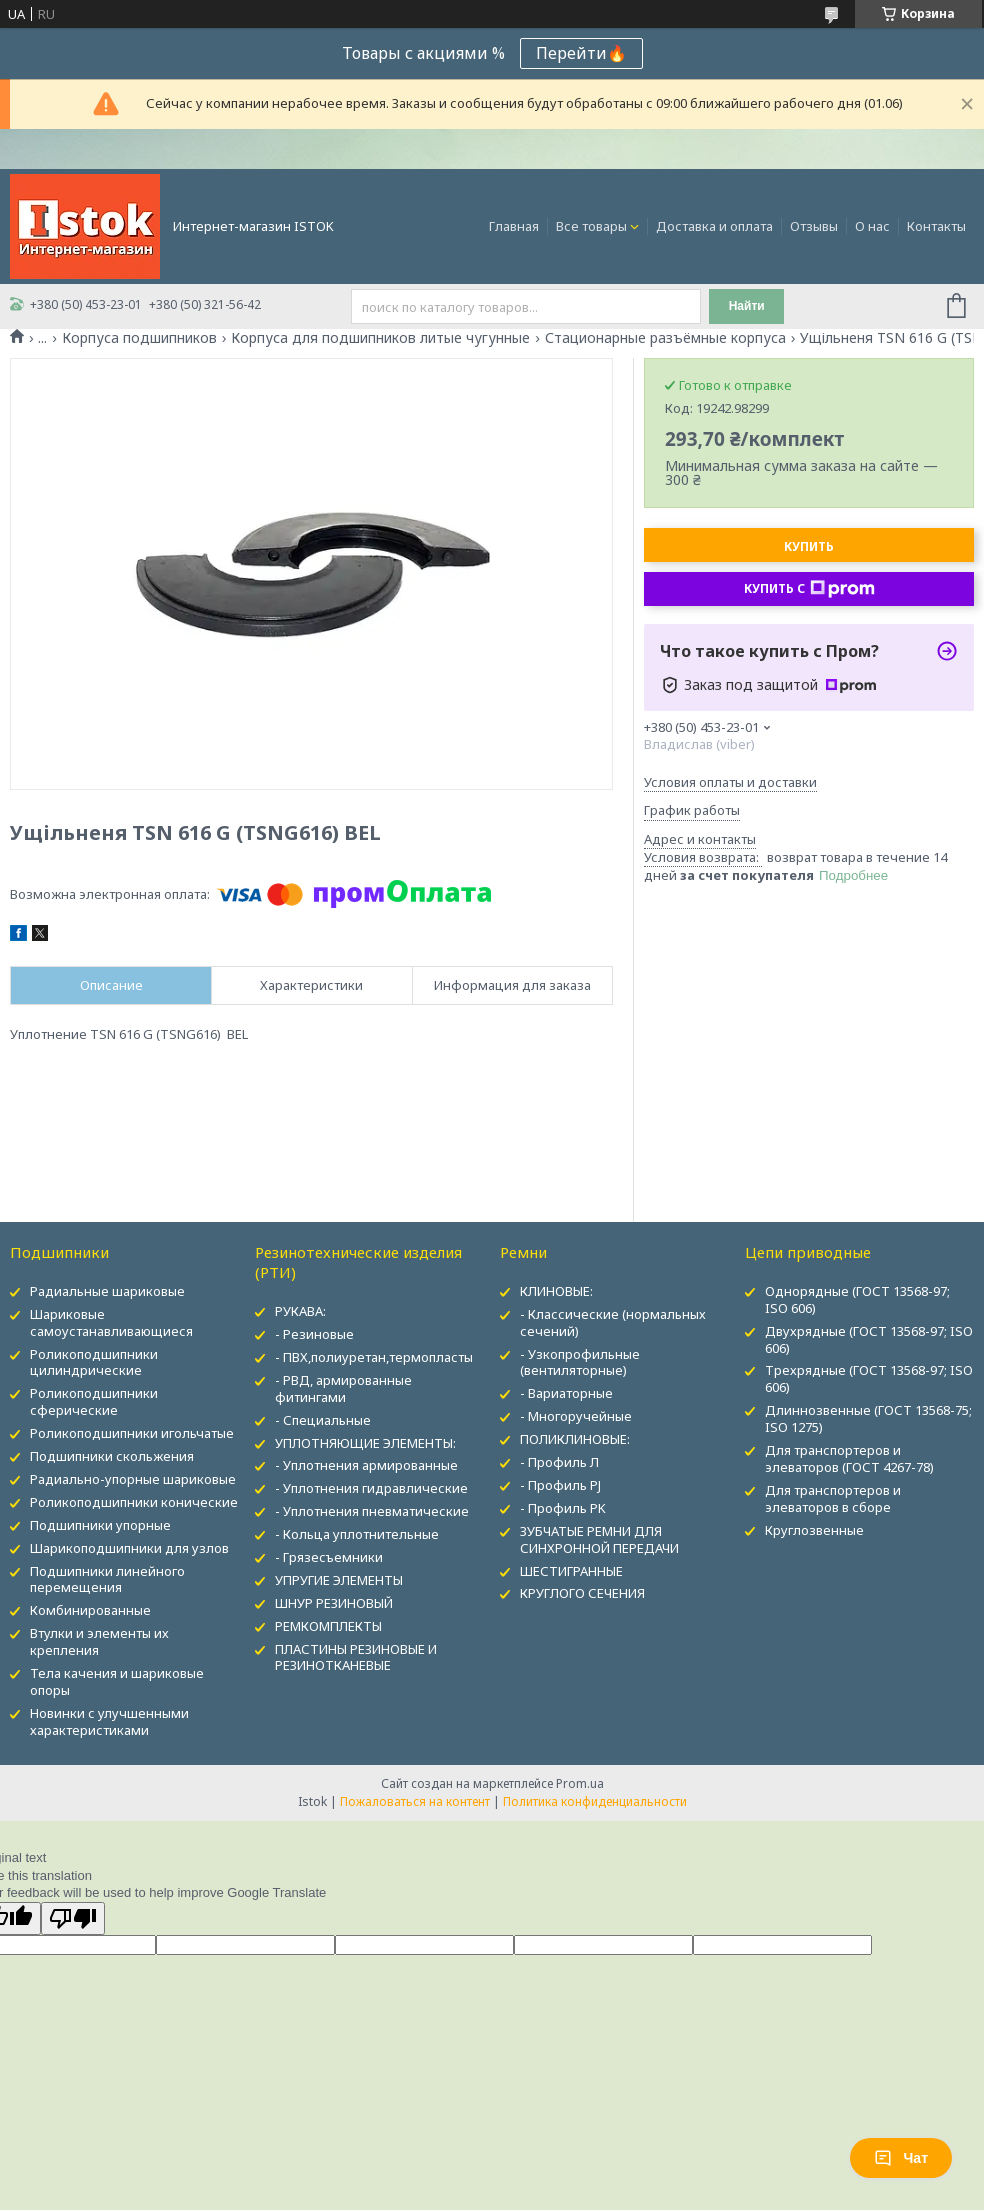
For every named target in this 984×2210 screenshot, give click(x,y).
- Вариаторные (566, 1393)
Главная (514, 226)
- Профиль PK (563, 1508)
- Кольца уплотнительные (357, 1534)
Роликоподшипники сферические (94, 1401)
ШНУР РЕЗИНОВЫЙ (334, 1603)
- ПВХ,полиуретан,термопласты (374, 1357)
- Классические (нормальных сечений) (613, 1322)
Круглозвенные (814, 1530)
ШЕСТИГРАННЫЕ (571, 1571)
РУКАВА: (300, 1311)
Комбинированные (90, 1610)
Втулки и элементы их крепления (99, 1641)
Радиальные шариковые (107, 1291)
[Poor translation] (73, 1918)
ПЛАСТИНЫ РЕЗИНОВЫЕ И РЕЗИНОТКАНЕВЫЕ (356, 1657)
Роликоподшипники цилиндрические (94, 1362)
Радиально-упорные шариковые (133, 1479)
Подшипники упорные (100, 1525)
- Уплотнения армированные (366, 1465)
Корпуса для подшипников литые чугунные (380, 338)
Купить (809, 546)
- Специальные (323, 1420)
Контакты (936, 226)
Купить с (809, 589)
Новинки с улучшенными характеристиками (109, 1721)
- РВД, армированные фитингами (343, 1388)
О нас (872, 226)
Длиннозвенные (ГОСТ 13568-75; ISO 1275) (868, 1418)
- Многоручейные (576, 1416)
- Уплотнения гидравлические (371, 1488)
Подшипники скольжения (112, 1456)
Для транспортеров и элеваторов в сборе (833, 1498)
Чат (901, 2158)
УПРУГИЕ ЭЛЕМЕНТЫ (339, 1580)
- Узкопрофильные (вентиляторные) (580, 1362)
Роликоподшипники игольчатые (132, 1433)
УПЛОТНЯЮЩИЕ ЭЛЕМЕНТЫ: (365, 1443)
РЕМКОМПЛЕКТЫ (328, 1626)
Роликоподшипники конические (134, 1502)
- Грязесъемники (329, 1557)
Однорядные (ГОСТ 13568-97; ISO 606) (857, 1299)
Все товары (591, 226)
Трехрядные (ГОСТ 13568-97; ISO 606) (869, 1378)
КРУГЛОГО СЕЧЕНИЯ (582, 1593)
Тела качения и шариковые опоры (117, 1681)
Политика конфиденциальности (595, 1801)
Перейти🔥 (581, 53)
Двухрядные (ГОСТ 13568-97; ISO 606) (869, 1339)
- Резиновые (314, 1334)
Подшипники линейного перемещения (107, 1579)
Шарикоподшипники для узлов (129, 1548)
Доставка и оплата (714, 226)
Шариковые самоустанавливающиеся (111, 1322)
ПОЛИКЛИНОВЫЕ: (575, 1439)
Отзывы (814, 226)
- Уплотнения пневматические (372, 1511)
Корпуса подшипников (139, 338)
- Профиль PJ (560, 1485)
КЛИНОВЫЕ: (556, 1291)
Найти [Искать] (747, 306)
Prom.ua (580, 1783)
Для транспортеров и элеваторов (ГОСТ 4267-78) (849, 1458)
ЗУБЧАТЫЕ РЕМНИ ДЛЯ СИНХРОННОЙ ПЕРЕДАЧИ (599, 1539)
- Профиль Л (559, 1462)
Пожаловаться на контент (415, 1801)
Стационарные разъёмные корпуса (665, 338)
